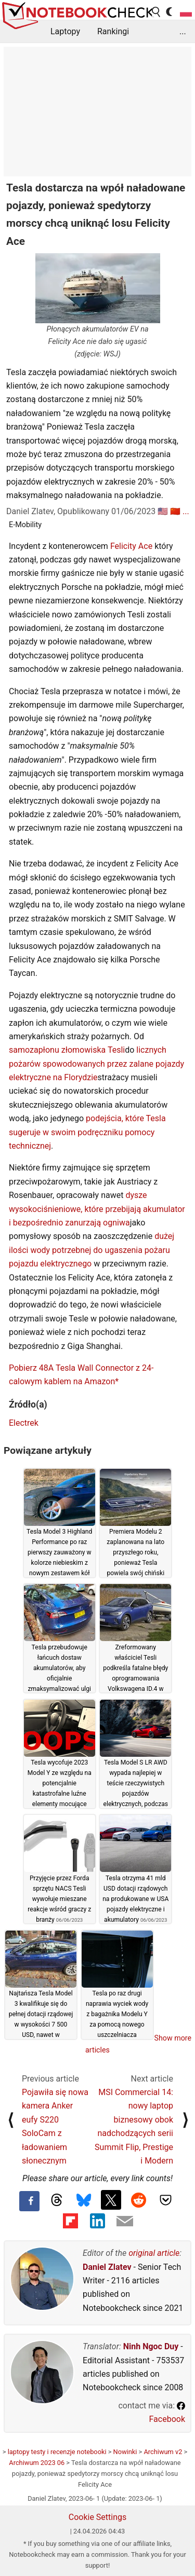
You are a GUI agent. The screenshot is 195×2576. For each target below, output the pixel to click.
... (182, 31)
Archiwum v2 (163, 2452)
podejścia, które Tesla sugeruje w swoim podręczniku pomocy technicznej (87, 1132)
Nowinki (125, 2452)
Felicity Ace (131, 546)
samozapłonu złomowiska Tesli (67, 1050)
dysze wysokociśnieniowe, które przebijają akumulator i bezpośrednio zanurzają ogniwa (97, 1209)
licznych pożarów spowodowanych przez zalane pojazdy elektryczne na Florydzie (96, 1063)
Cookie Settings (98, 2517)
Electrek (23, 1423)
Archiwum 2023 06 (36, 2463)
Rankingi (113, 31)
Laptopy (65, 31)
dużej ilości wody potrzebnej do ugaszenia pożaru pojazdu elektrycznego (91, 1250)
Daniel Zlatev (107, 2267)
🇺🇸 (163, 511)
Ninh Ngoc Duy (151, 2346)
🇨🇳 (175, 511)
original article (153, 2253)
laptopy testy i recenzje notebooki (57, 2452)
